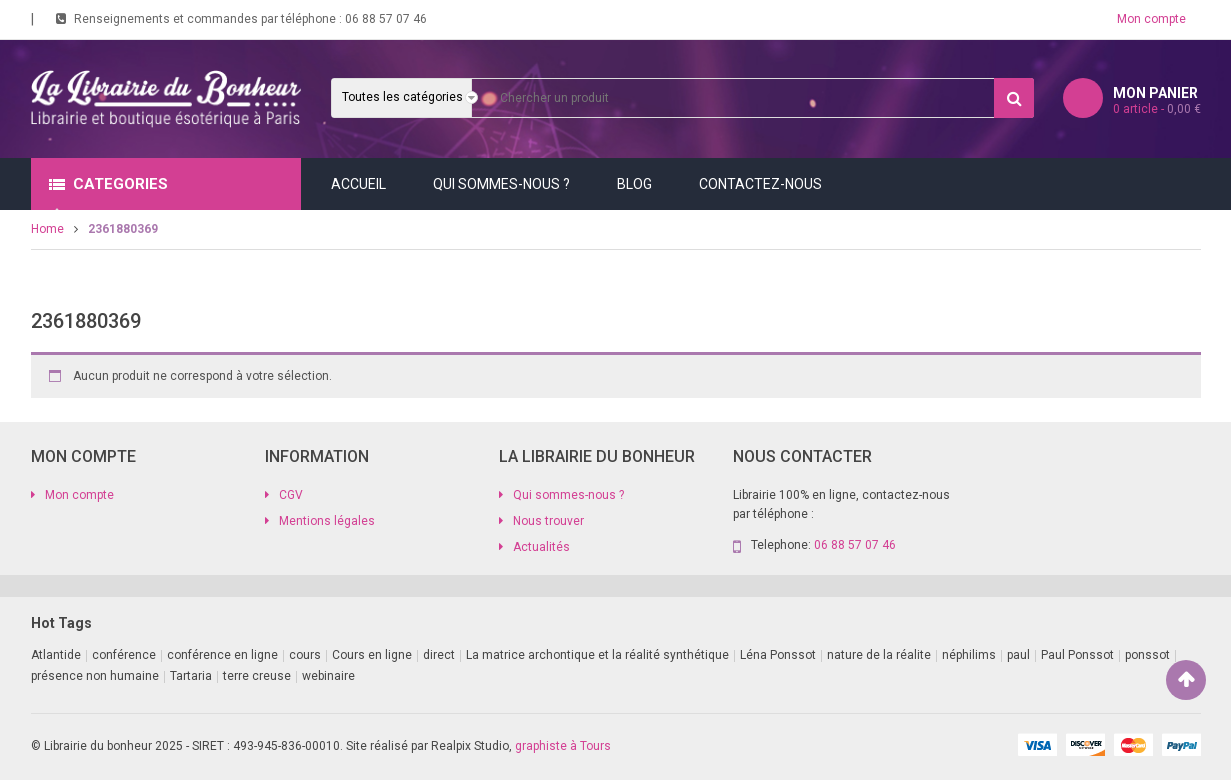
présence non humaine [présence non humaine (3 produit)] (95, 676)
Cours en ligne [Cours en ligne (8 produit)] (372, 655)
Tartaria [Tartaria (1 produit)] (191, 676)
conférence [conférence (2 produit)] (124, 655)
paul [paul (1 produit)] (1018, 655)
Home (47, 229)
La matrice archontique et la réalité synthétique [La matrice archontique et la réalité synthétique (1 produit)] (597, 655)
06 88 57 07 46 (386, 19)
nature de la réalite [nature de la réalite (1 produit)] (879, 655)
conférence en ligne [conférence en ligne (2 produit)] (222, 655)
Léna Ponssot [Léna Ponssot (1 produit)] (778, 655)
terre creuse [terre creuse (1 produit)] (257, 676)
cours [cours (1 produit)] (305, 655)
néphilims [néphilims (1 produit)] (969, 655)
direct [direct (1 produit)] (439, 655)
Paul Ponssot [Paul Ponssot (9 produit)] (1077, 655)
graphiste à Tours (563, 746)
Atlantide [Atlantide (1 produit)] (56, 655)
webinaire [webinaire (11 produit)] (328, 676)
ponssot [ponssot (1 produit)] (1147, 655)
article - (1157, 109)
